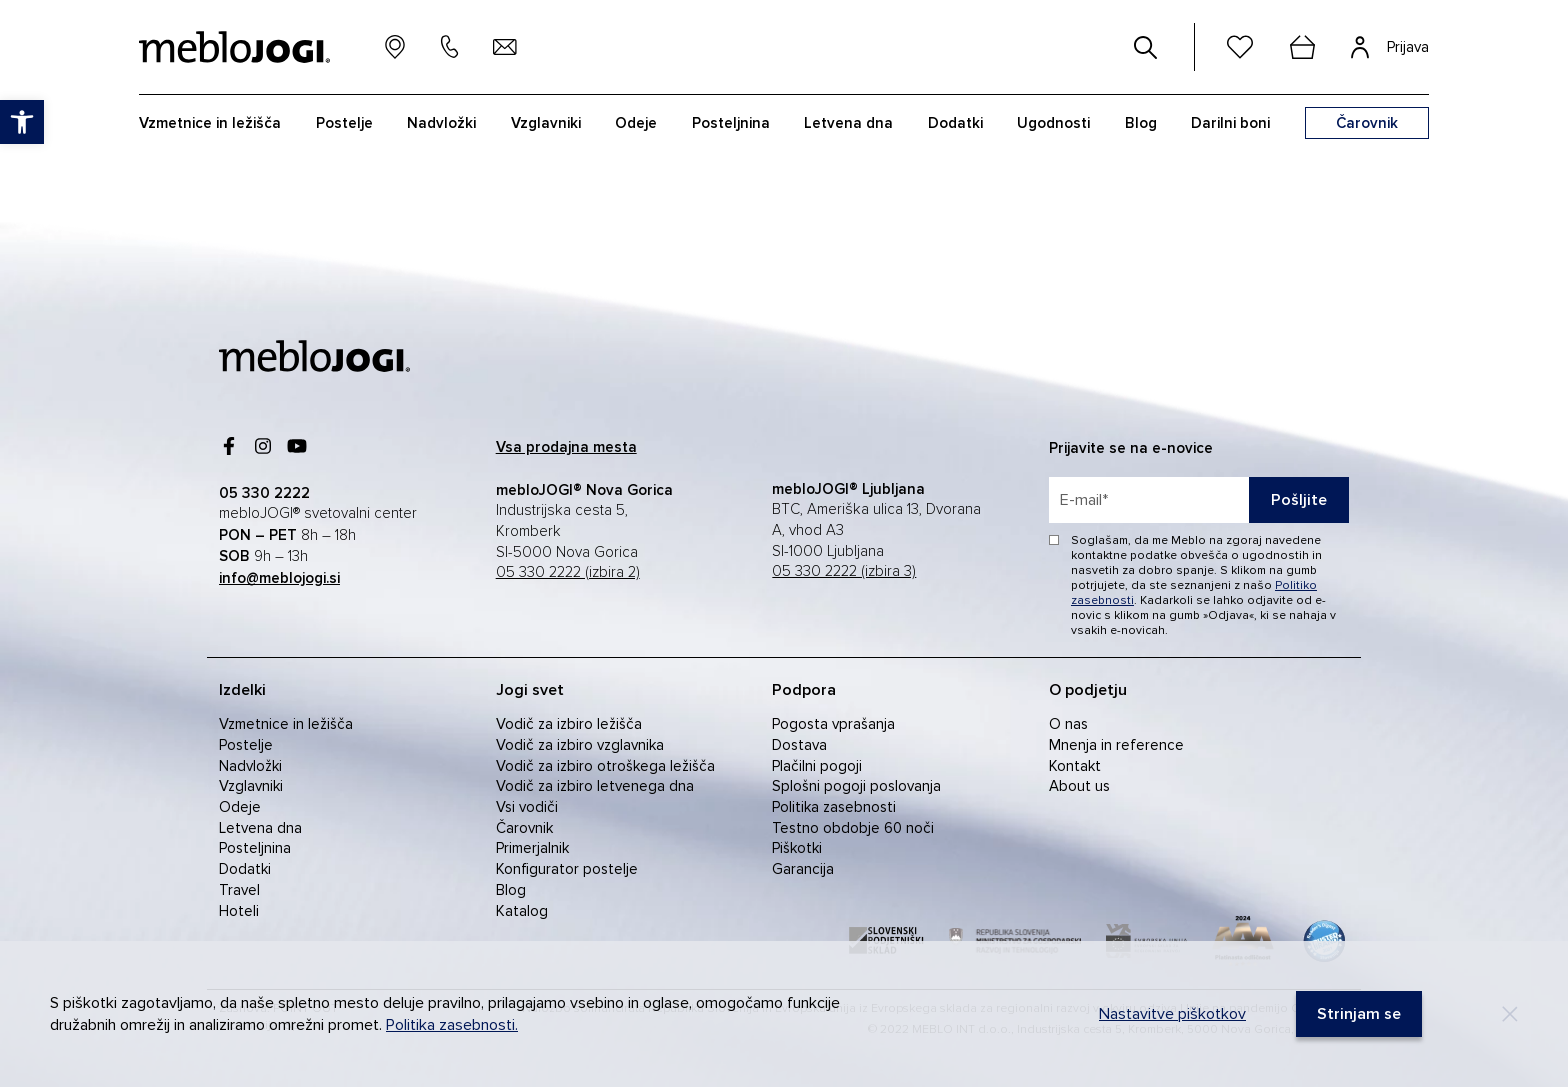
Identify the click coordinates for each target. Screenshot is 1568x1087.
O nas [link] (1068, 724)
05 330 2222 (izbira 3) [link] (844, 571)
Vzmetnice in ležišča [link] (210, 123)
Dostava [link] (799, 745)
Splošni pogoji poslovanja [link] (856, 786)
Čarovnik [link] (524, 828)
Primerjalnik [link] (532, 848)
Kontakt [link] (1075, 766)
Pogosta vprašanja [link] (833, 724)
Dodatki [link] (955, 123)
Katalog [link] (522, 911)
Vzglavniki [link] (546, 123)
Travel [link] (239, 890)
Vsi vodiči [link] (527, 807)
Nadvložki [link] (441, 123)
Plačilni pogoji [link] (817, 766)
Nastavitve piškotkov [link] (1172, 1014)
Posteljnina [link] (731, 123)
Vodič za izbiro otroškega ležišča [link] (605, 766)
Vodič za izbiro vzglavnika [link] (580, 745)
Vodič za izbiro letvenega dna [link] (595, 786)
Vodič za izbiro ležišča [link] (569, 724)
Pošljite (1299, 500)
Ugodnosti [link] (1053, 123)
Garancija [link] (803, 869)
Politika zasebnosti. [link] (452, 1025)
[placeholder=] (1199, 500)
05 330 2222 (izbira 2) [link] (568, 572)
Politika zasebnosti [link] (834, 807)
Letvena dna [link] (848, 123)
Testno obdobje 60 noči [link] (853, 828)
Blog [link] (1141, 123)
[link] (22, 122)
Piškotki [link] (797, 848)
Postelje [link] (344, 123)
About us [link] (1079, 786)
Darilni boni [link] (1230, 123)
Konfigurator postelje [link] (567, 869)
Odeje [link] (636, 123)
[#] (1146, 47)
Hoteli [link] (239, 911)
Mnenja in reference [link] (1116, 745)
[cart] (1302, 47)
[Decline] (1510, 1014)
